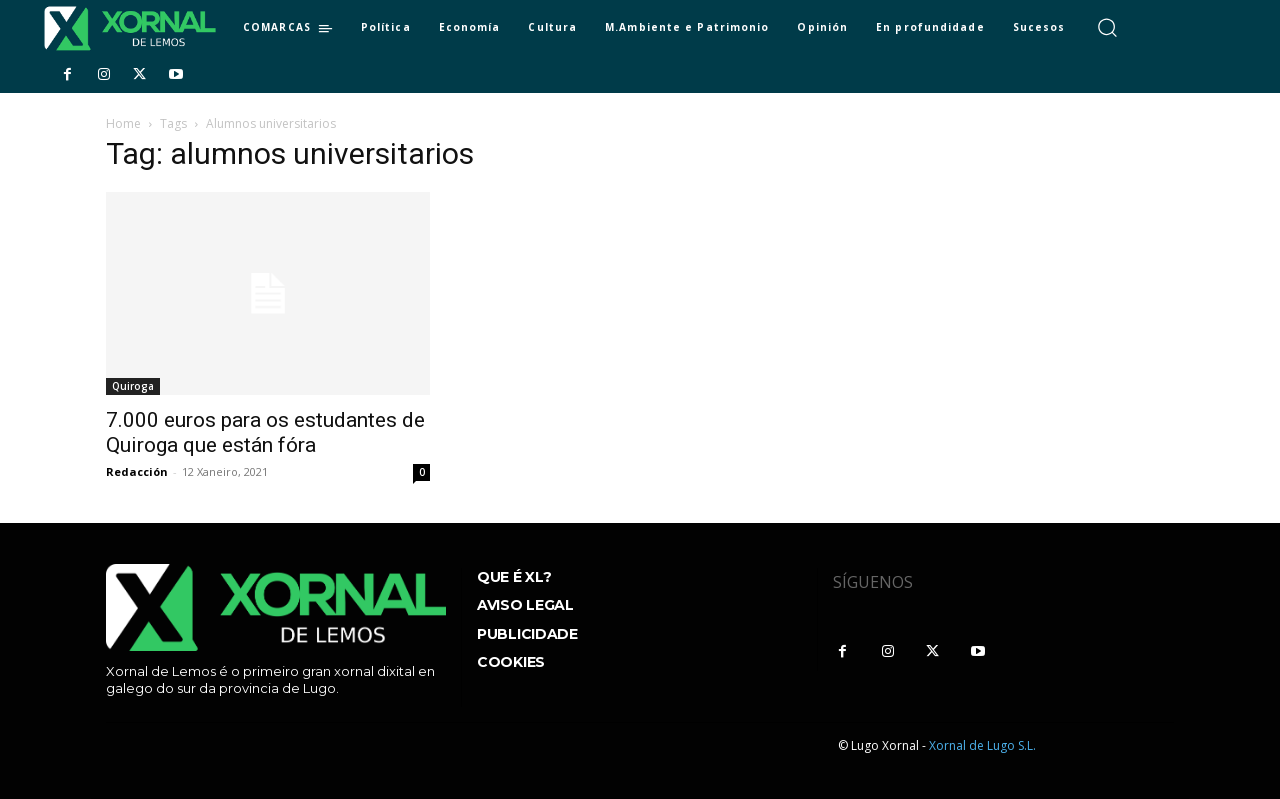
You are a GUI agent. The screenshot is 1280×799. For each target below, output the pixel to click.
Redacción (137, 471)
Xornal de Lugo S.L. (982, 745)
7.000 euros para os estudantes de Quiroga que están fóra (265, 432)
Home (123, 123)
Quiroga (133, 386)
